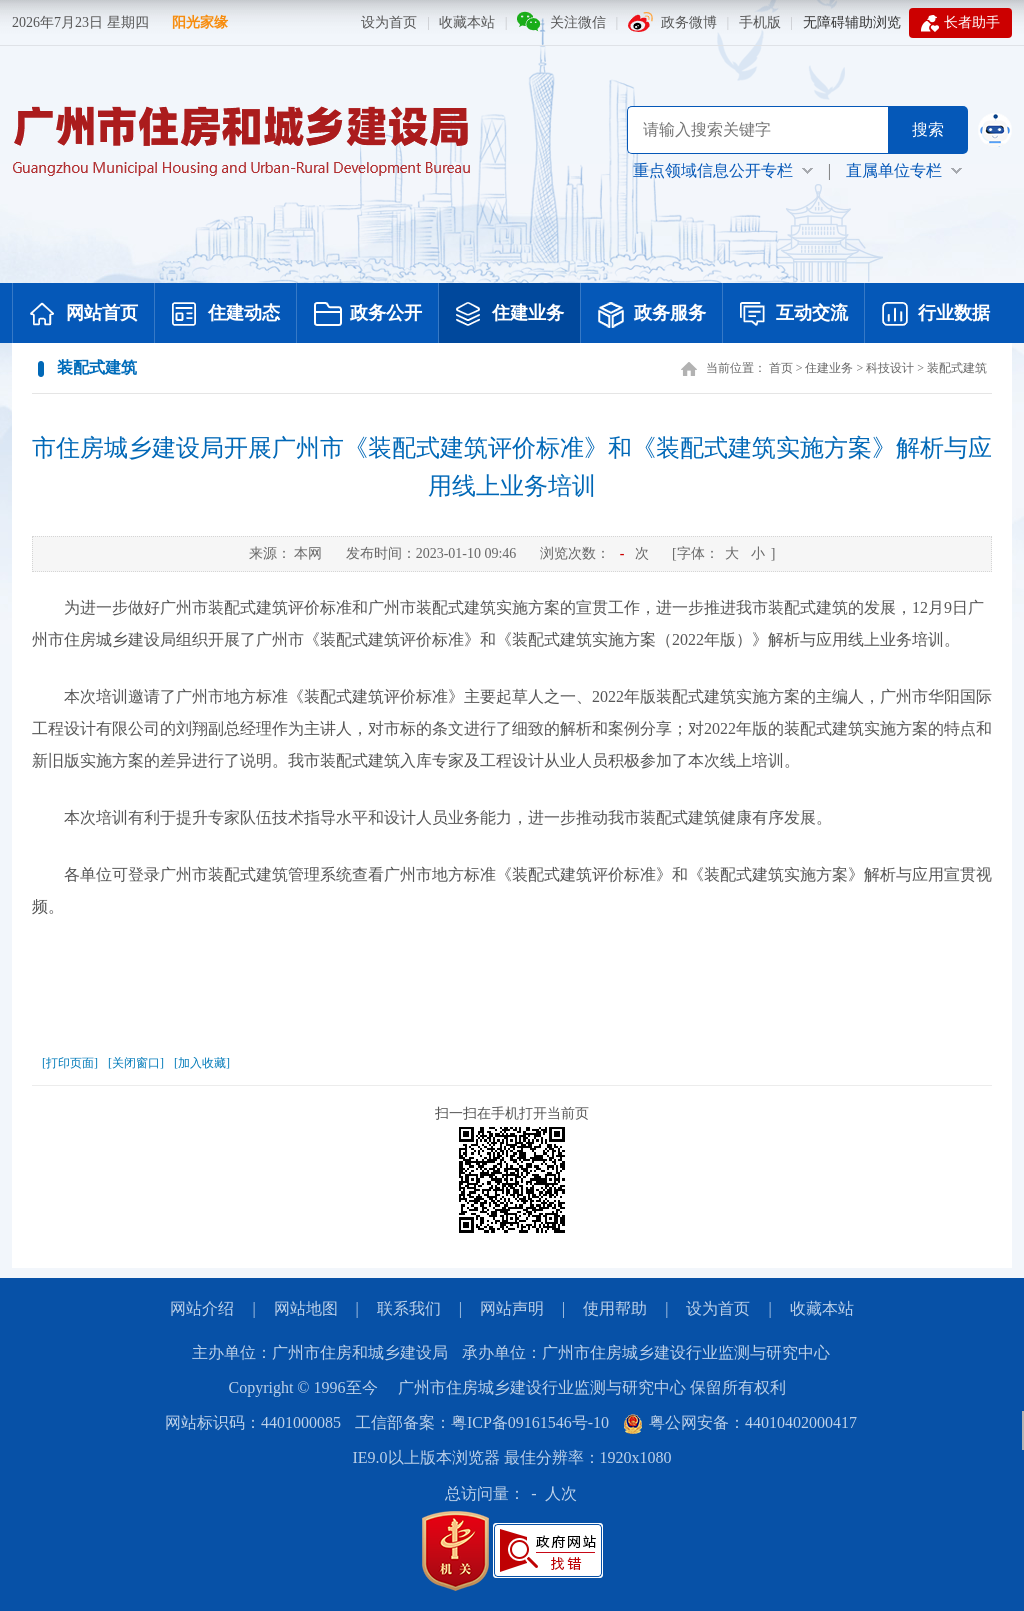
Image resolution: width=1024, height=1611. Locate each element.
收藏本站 (467, 22)
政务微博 (689, 22)
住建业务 (510, 315)
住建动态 (226, 315)
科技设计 (890, 368)
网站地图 (306, 1308)
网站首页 (84, 315)
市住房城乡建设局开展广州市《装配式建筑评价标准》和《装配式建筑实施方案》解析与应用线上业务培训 (512, 467)
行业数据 (936, 315)
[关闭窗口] (136, 1063)
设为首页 (389, 22)
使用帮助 (615, 1308)
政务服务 (652, 315)
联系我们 (409, 1308)
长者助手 (960, 23)
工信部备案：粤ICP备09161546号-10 (482, 1422)
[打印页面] (70, 1063)
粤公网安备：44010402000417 (740, 1422)
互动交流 (794, 315)
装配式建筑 (957, 368)
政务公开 (368, 315)
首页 (781, 368)
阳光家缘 (200, 22)
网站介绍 (202, 1308)
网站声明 (512, 1308)
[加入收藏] (202, 1063)
